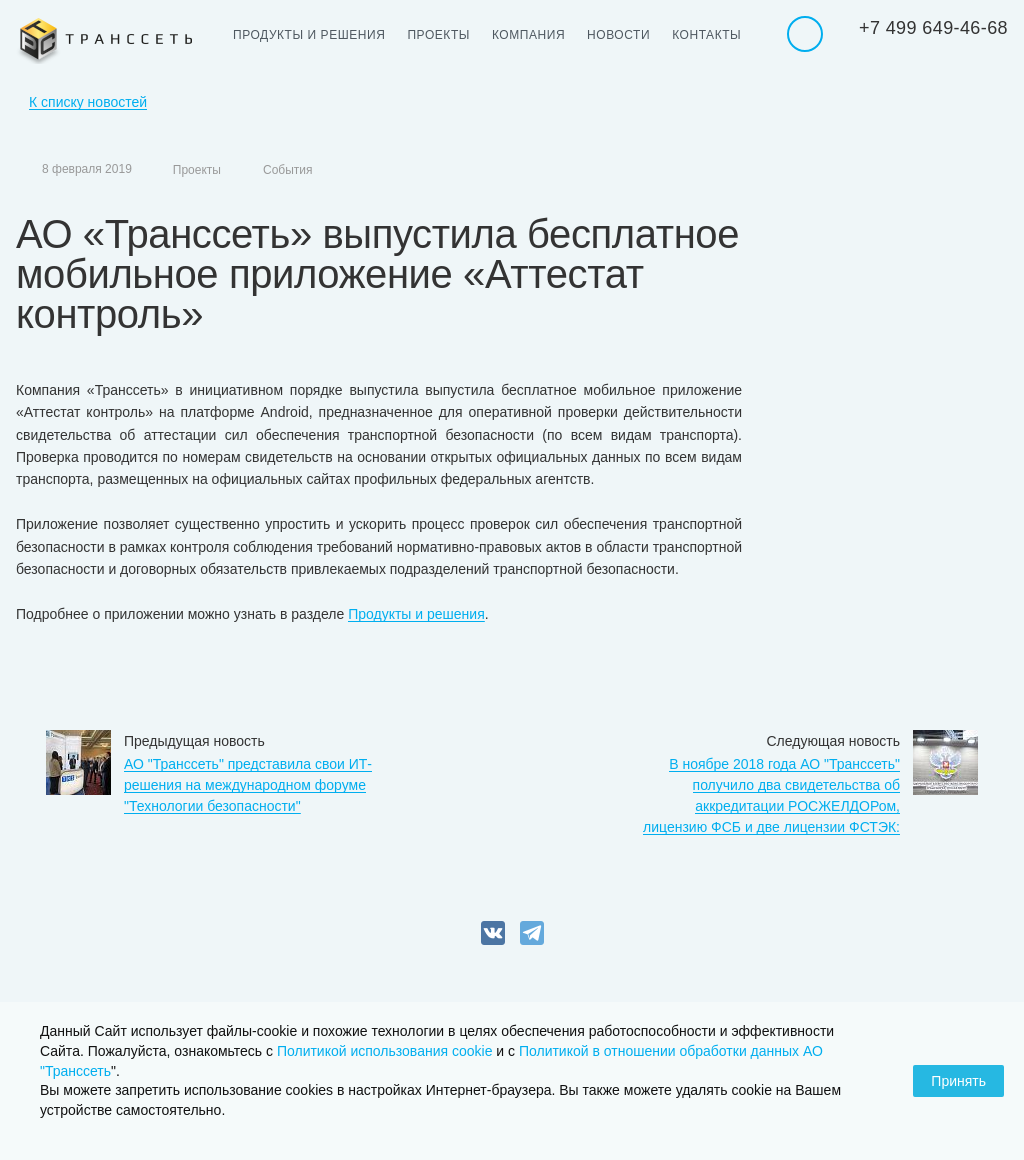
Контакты (706, 35)
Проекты (438, 35)
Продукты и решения (309, 35)
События (288, 170)
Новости (618, 35)
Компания (528, 35)
